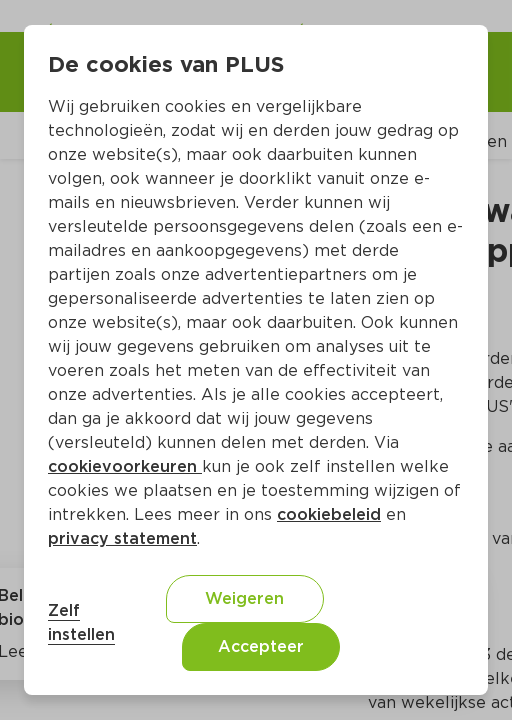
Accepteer (261, 646)
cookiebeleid (329, 514)
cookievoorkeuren (125, 466)
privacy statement (122, 538)
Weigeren (244, 598)
